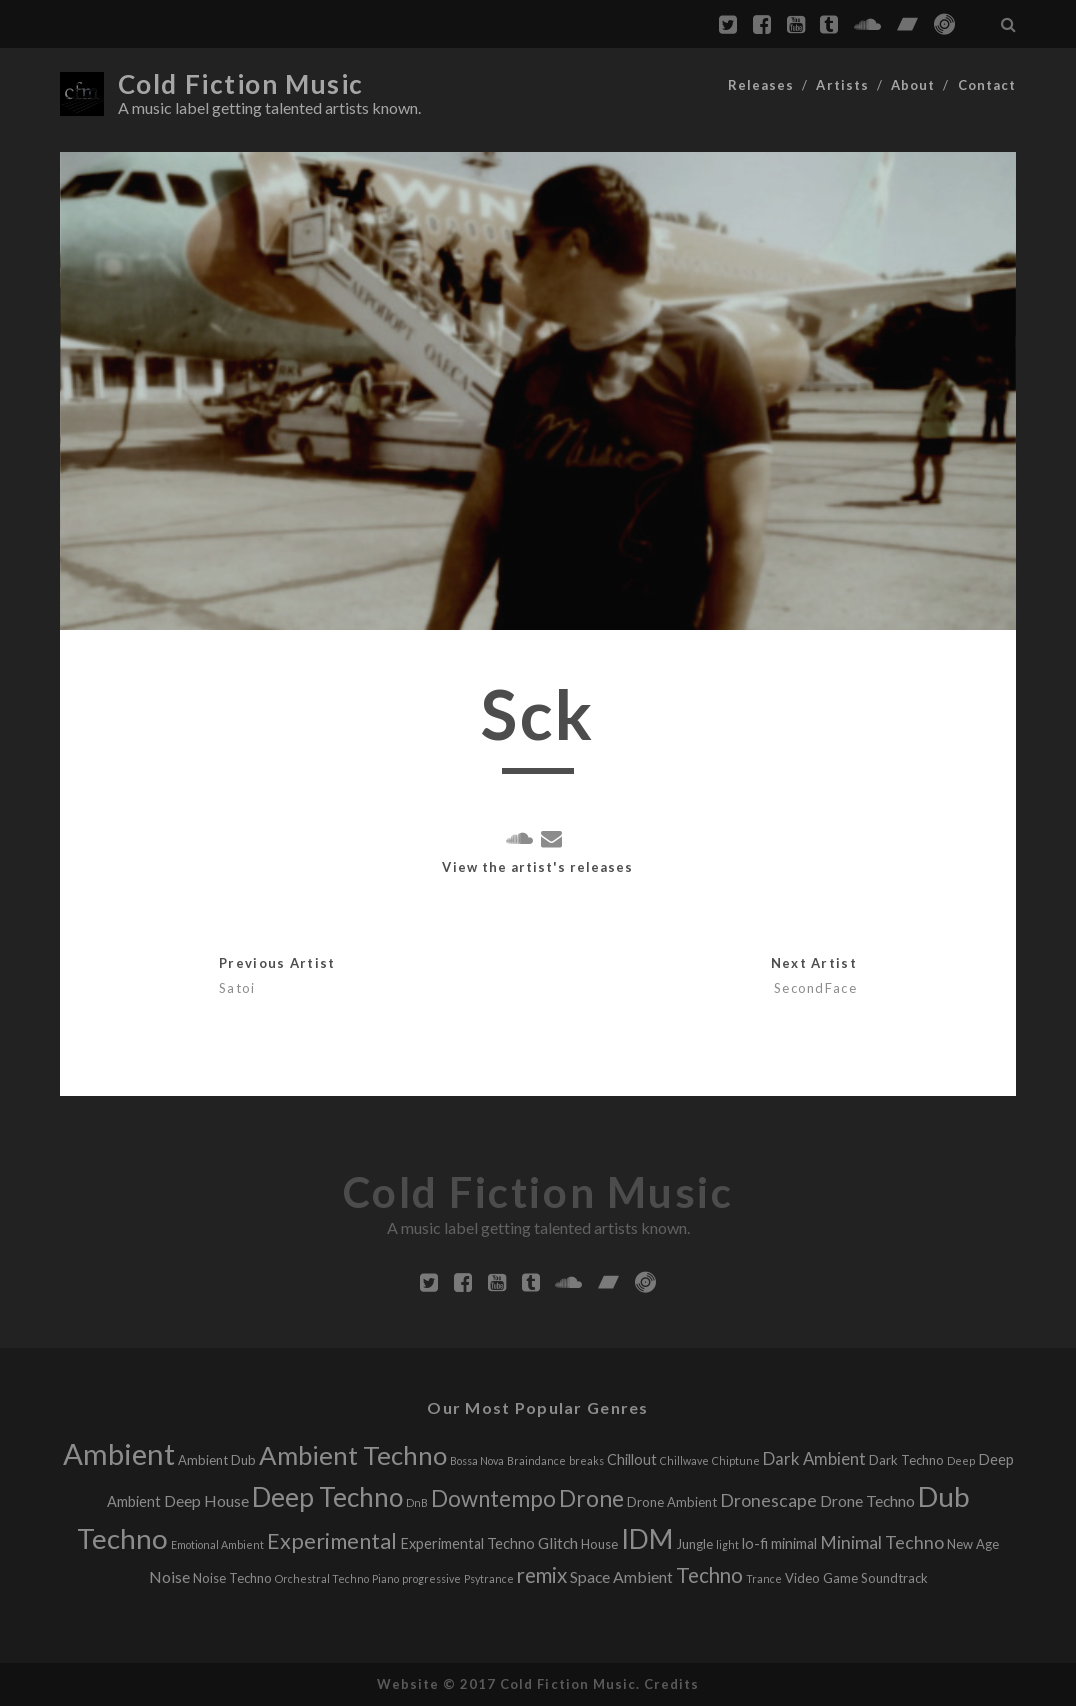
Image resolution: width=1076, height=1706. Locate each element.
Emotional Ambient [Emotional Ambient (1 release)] (217, 1544)
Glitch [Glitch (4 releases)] (558, 1542)
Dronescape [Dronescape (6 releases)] (768, 1500)
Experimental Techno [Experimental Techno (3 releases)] (467, 1543)
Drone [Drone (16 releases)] (591, 1498)
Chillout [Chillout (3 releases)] (632, 1459)
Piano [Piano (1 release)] (385, 1578)
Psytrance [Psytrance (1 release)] (489, 1578)
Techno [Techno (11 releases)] (709, 1575)
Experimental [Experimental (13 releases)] (332, 1541)
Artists (842, 85)
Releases (761, 85)
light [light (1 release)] (727, 1544)
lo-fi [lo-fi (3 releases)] (755, 1543)
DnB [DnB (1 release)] (417, 1502)
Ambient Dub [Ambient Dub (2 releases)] (217, 1460)
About (913, 85)
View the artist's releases (537, 867)
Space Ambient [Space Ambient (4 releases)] (621, 1576)
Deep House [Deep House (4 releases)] (206, 1500)
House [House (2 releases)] (599, 1544)
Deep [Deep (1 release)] (961, 1460)
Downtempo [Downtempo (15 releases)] (493, 1498)
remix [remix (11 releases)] (542, 1575)
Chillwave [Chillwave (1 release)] (684, 1460)
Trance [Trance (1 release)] (764, 1578)
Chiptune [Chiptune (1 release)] (736, 1460)
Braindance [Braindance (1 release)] (536, 1460)
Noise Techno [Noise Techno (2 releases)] (232, 1578)
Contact (987, 85)
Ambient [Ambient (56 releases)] (119, 1453)
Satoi (237, 988)
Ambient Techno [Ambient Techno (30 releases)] (353, 1455)
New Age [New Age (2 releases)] (973, 1544)
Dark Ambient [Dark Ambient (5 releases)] (814, 1458)
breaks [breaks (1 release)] (586, 1460)
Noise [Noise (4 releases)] (169, 1576)
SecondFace (815, 988)
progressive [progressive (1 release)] (431, 1578)
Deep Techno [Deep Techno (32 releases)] (327, 1497)
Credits (671, 1684)
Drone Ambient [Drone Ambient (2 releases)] (672, 1502)
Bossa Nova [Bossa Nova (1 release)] (477, 1460)
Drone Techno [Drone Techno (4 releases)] (867, 1500)
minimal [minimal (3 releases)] (794, 1543)
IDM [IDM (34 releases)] (647, 1539)
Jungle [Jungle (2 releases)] (694, 1544)
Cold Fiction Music (241, 84)
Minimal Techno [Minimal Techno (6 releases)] (882, 1542)
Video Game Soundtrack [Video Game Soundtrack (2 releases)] (856, 1578)
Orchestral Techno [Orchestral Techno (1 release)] (322, 1578)
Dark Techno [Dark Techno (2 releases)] (906, 1460)
